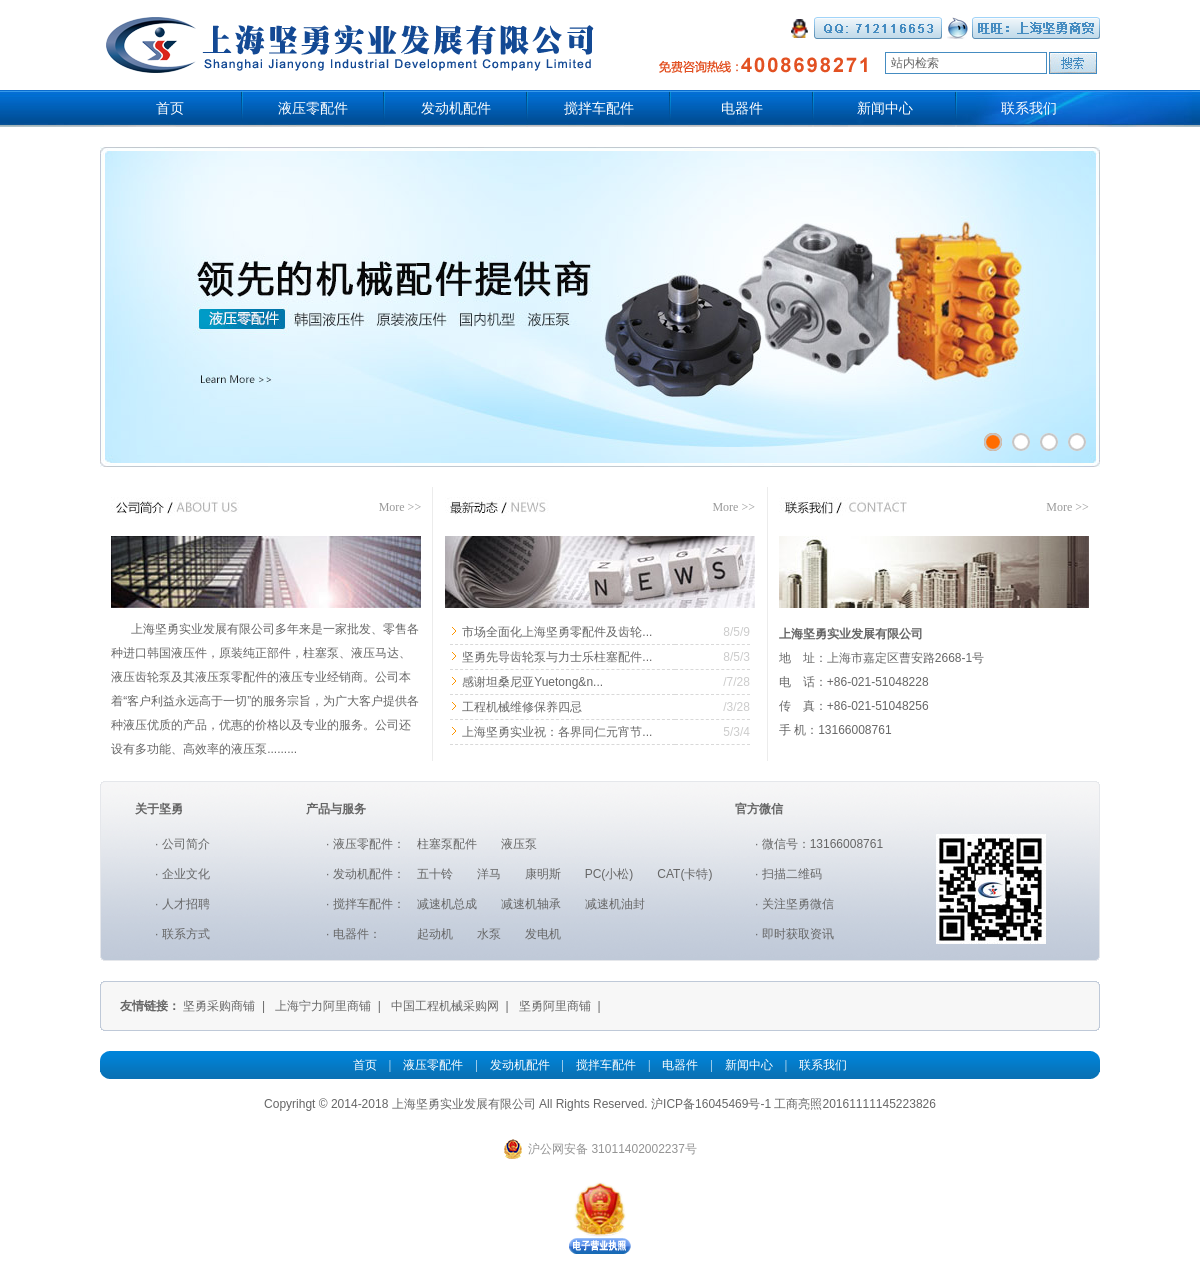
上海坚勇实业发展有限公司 (464, 1104)
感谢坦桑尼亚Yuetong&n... (532, 682)
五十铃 (435, 874)
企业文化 (186, 874)
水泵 (489, 934)
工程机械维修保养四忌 (522, 707)
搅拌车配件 (599, 108)
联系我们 (1029, 108)
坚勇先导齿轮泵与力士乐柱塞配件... (557, 657)
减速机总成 (447, 904)
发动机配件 (456, 108)
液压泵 (519, 844)
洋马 (489, 874)
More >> (400, 507)
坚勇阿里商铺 (555, 1006)
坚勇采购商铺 (219, 1006)
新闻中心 (885, 108)
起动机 (435, 934)
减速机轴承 (531, 904)
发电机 (543, 934)
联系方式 (186, 934)
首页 (170, 108)
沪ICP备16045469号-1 (711, 1104)
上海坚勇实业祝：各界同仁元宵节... (557, 732)
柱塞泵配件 (447, 844)
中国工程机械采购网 (445, 1006)
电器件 (742, 108)
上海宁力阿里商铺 (323, 1006)
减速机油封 (615, 904)
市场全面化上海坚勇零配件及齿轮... (557, 632)
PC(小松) (609, 874)
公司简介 (186, 844)
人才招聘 (186, 904)
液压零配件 (313, 108)
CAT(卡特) (684, 874)
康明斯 (543, 874)
